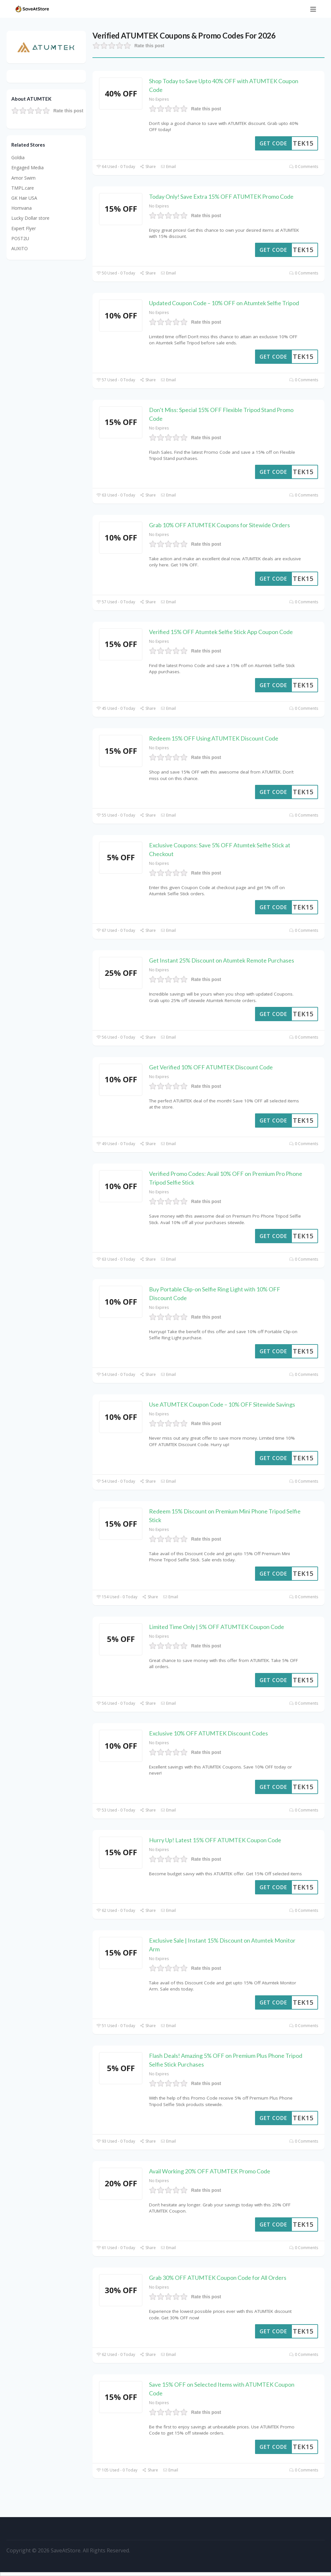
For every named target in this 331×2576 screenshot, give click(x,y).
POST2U (20, 238)
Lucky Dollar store (30, 218)
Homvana (21, 208)
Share (148, 166)
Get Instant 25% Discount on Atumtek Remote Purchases (221, 960)
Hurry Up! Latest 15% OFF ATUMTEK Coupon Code (215, 1840)
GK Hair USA (24, 198)
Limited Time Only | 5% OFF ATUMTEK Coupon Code (216, 1626)
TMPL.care (22, 188)
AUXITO (19, 248)
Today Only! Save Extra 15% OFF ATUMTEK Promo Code (221, 196)
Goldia (18, 157)
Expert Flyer (23, 228)
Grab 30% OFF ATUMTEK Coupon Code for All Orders (217, 2277)
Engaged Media (27, 167)
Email (168, 166)
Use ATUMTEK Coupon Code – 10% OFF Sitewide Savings (222, 1404)
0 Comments (303, 166)
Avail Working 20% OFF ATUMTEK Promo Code (209, 2171)
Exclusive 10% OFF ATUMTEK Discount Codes (208, 1733)
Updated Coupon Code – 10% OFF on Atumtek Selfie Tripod (224, 303)
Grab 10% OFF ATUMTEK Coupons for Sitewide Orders (219, 525)
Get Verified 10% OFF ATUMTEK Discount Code (211, 1067)
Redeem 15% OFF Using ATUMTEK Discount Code (213, 738)
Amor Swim (23, 178)
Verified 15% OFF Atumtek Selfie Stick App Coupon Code (221, 631)
